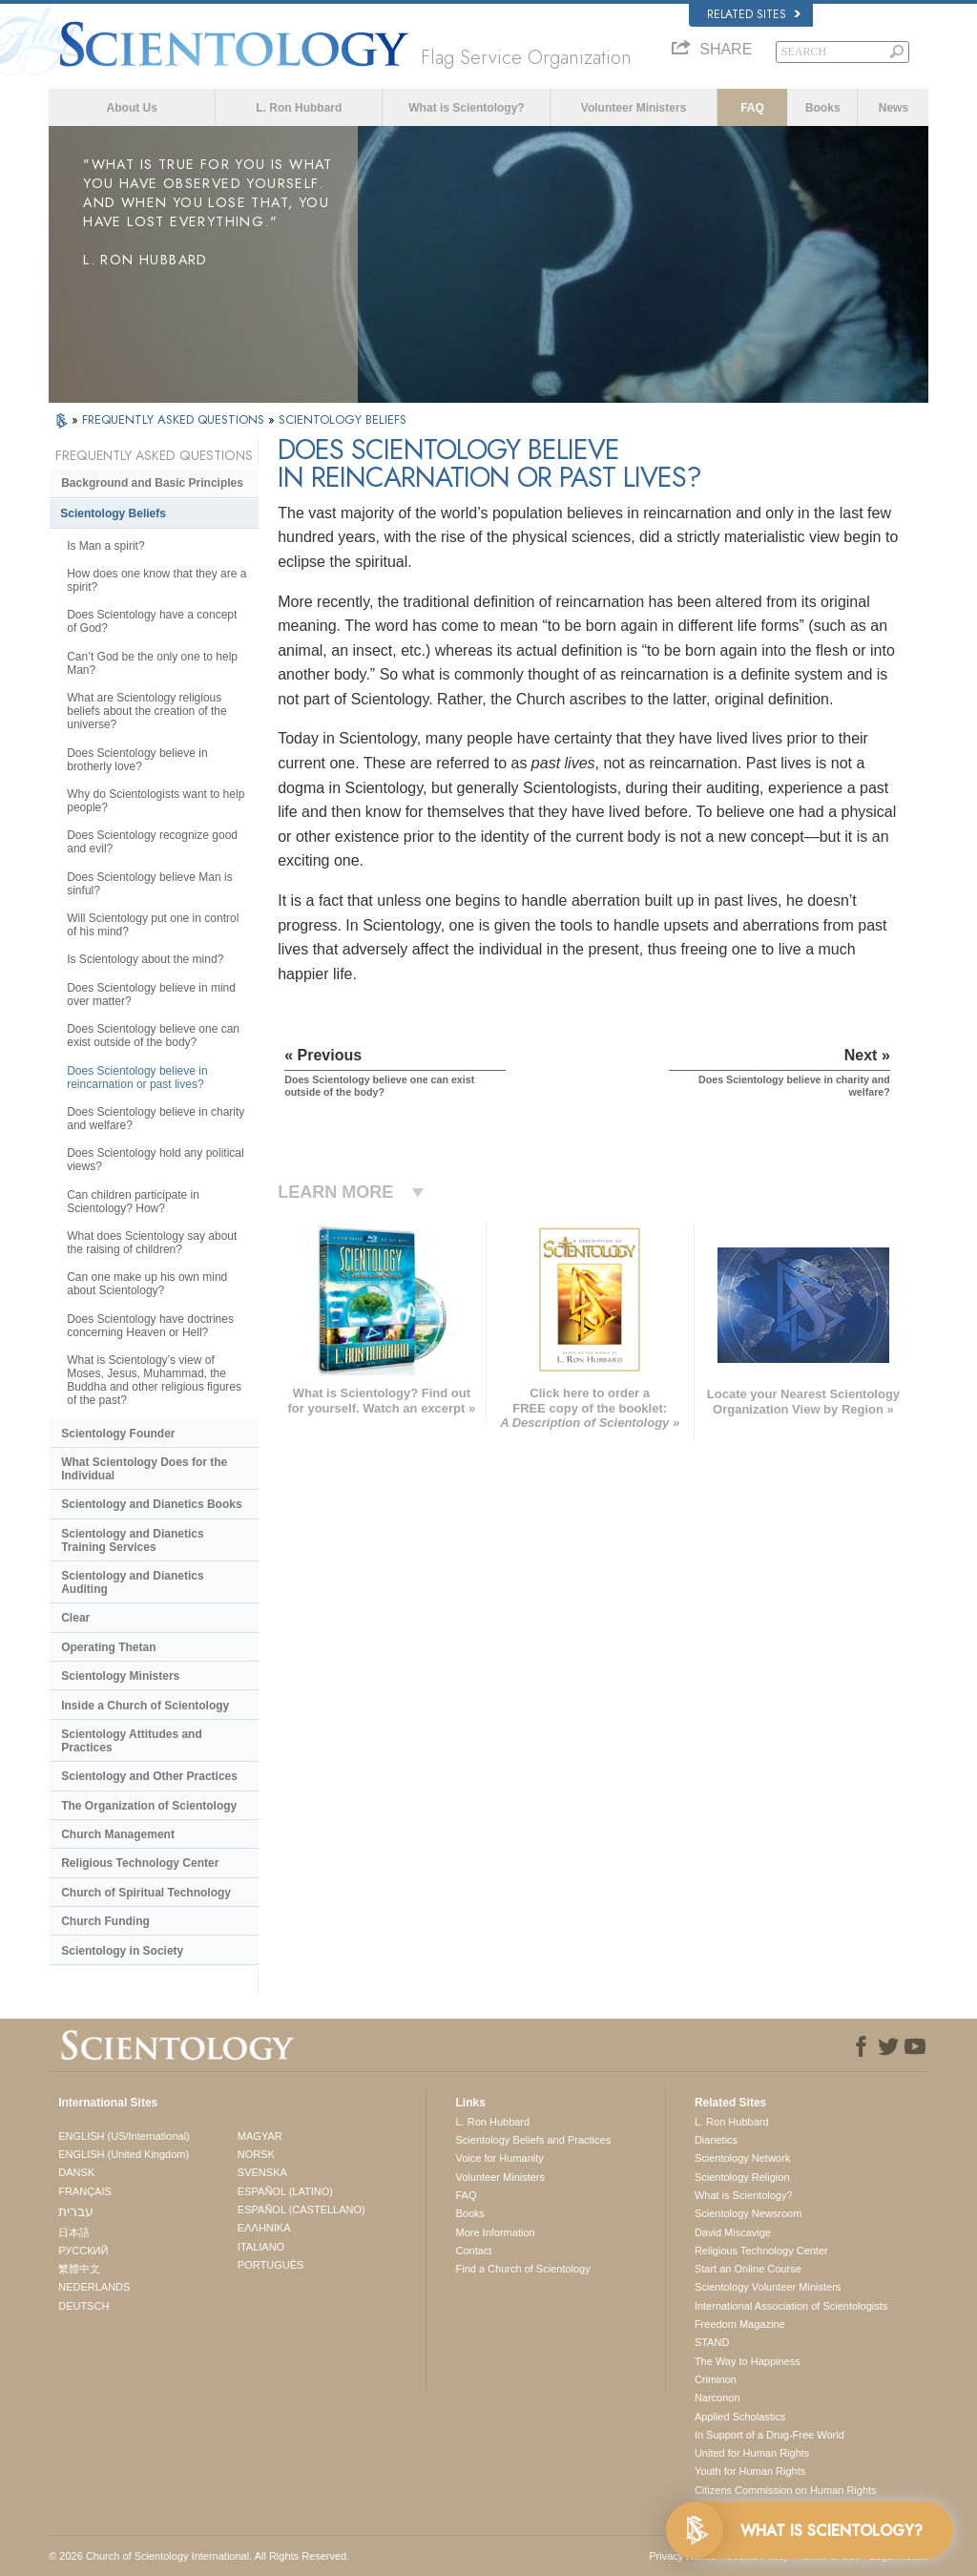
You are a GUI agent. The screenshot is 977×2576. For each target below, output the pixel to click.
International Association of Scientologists (791, 2306)
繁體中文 (79, 2268)
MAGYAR (260, 2136)
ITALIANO (261, 2246)
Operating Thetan (108, 1647)
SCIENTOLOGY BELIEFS (342, 419)
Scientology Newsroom (748, 2213)
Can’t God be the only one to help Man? (152, 663)
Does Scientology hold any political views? (155, 1159)
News (893, 108)
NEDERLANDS (94, 2287)
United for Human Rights (752, 2453)
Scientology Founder (118, 1433)
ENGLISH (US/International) (124, 2136)
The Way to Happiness (747, 2361)
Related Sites (753, 14)
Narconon (717, 2397)
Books (823, 108)
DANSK (76, 2172)
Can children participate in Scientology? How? (133, 1201)
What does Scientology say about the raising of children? (152, 1242)
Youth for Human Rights (750, 2471)
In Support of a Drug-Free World (769, 2434)
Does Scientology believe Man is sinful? (149, 883)
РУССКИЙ (83, 2250)
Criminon (716, 2379)
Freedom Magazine (740, 2324)
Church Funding (105, 1921)
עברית (76, 2211)
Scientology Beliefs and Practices (533, 2140)
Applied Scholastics (740, 2416)
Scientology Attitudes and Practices (131, 1741)
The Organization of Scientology (149, 1805)
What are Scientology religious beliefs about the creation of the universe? (146, 711)
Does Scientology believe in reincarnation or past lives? (137, 1077)
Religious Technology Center (139, 1863)
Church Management (118, 1834)
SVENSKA (262, 2172)
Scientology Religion (742, 2177)
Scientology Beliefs (113, 513)
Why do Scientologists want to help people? (155, 800)
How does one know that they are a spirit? (156, 580)
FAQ (752, 108)
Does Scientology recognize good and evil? (152, 841)
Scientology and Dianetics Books (151, 1504)
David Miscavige (733, 2232)
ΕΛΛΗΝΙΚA (264, 2227)
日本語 (74, 2232)
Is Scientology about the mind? (145, 959)
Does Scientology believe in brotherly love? (137, 759)
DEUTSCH (83, 2306)
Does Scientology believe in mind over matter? (151, 994)
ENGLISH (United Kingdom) (123, 2154)
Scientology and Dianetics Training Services (132, 1540)
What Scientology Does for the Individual (144, 1469)
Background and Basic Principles (152, 483)
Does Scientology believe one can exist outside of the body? (153, 1035)
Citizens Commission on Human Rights (786, 2490)
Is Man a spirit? (105, 546)
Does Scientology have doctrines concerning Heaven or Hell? (150, 1325)
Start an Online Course (748, 2268)
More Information (494, 2232)
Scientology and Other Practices (149, 1776)
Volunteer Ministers (633, 108)
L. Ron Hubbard (299, 108)
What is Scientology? (466, 108)
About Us (132, 108)
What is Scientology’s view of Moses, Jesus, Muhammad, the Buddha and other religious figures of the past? (154, 1380)
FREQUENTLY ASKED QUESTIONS (175, 419)
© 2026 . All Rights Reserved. (199, 2556)
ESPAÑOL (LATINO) (285, 2191)
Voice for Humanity (499, 2158)
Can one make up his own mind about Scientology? (147, 1283)
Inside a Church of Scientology (145, 1705)
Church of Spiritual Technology (146, 1892)
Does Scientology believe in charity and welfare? (155, 1118)
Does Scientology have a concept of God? (152, 621)
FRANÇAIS (85, 2191)
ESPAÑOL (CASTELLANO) (301, 2209)
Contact (473, 2250)
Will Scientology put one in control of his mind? (153, 924)
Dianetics (716, 2140)
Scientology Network (742, 2158)
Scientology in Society (122, 1951)
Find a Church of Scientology (522, 2268)
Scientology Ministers (120, 1676)
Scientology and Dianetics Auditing (132, 1582)
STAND (712, 2342)
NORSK (256, 2154)
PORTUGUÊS (270, 2265)
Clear (75, 1617)
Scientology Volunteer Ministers (768, 2287)
